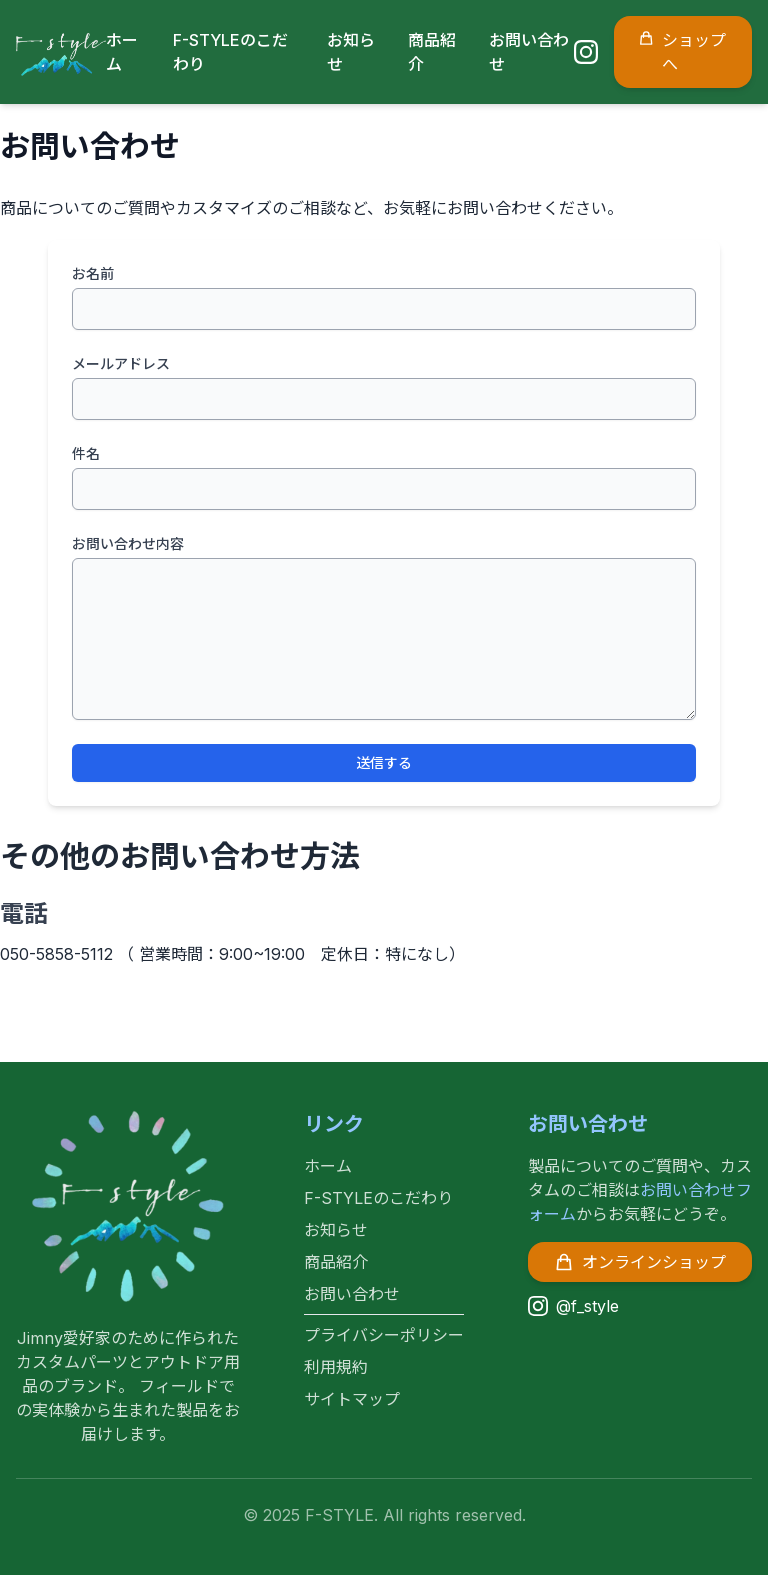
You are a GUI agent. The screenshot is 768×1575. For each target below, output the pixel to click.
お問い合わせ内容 (128, 543)
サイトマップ (352, 1399)
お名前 (93, 273)
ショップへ (682, 51)
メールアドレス (121, 363)
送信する (384, 762)
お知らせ (336, 1230)
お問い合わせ (352, 1294)
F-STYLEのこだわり (378, 1198)
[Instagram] (586, 52)
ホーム (328, 1166)
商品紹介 (336, 1262)
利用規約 (336, 1367)
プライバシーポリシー (384, 1335)
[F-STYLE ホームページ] (61, 52)
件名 (86, 453)
